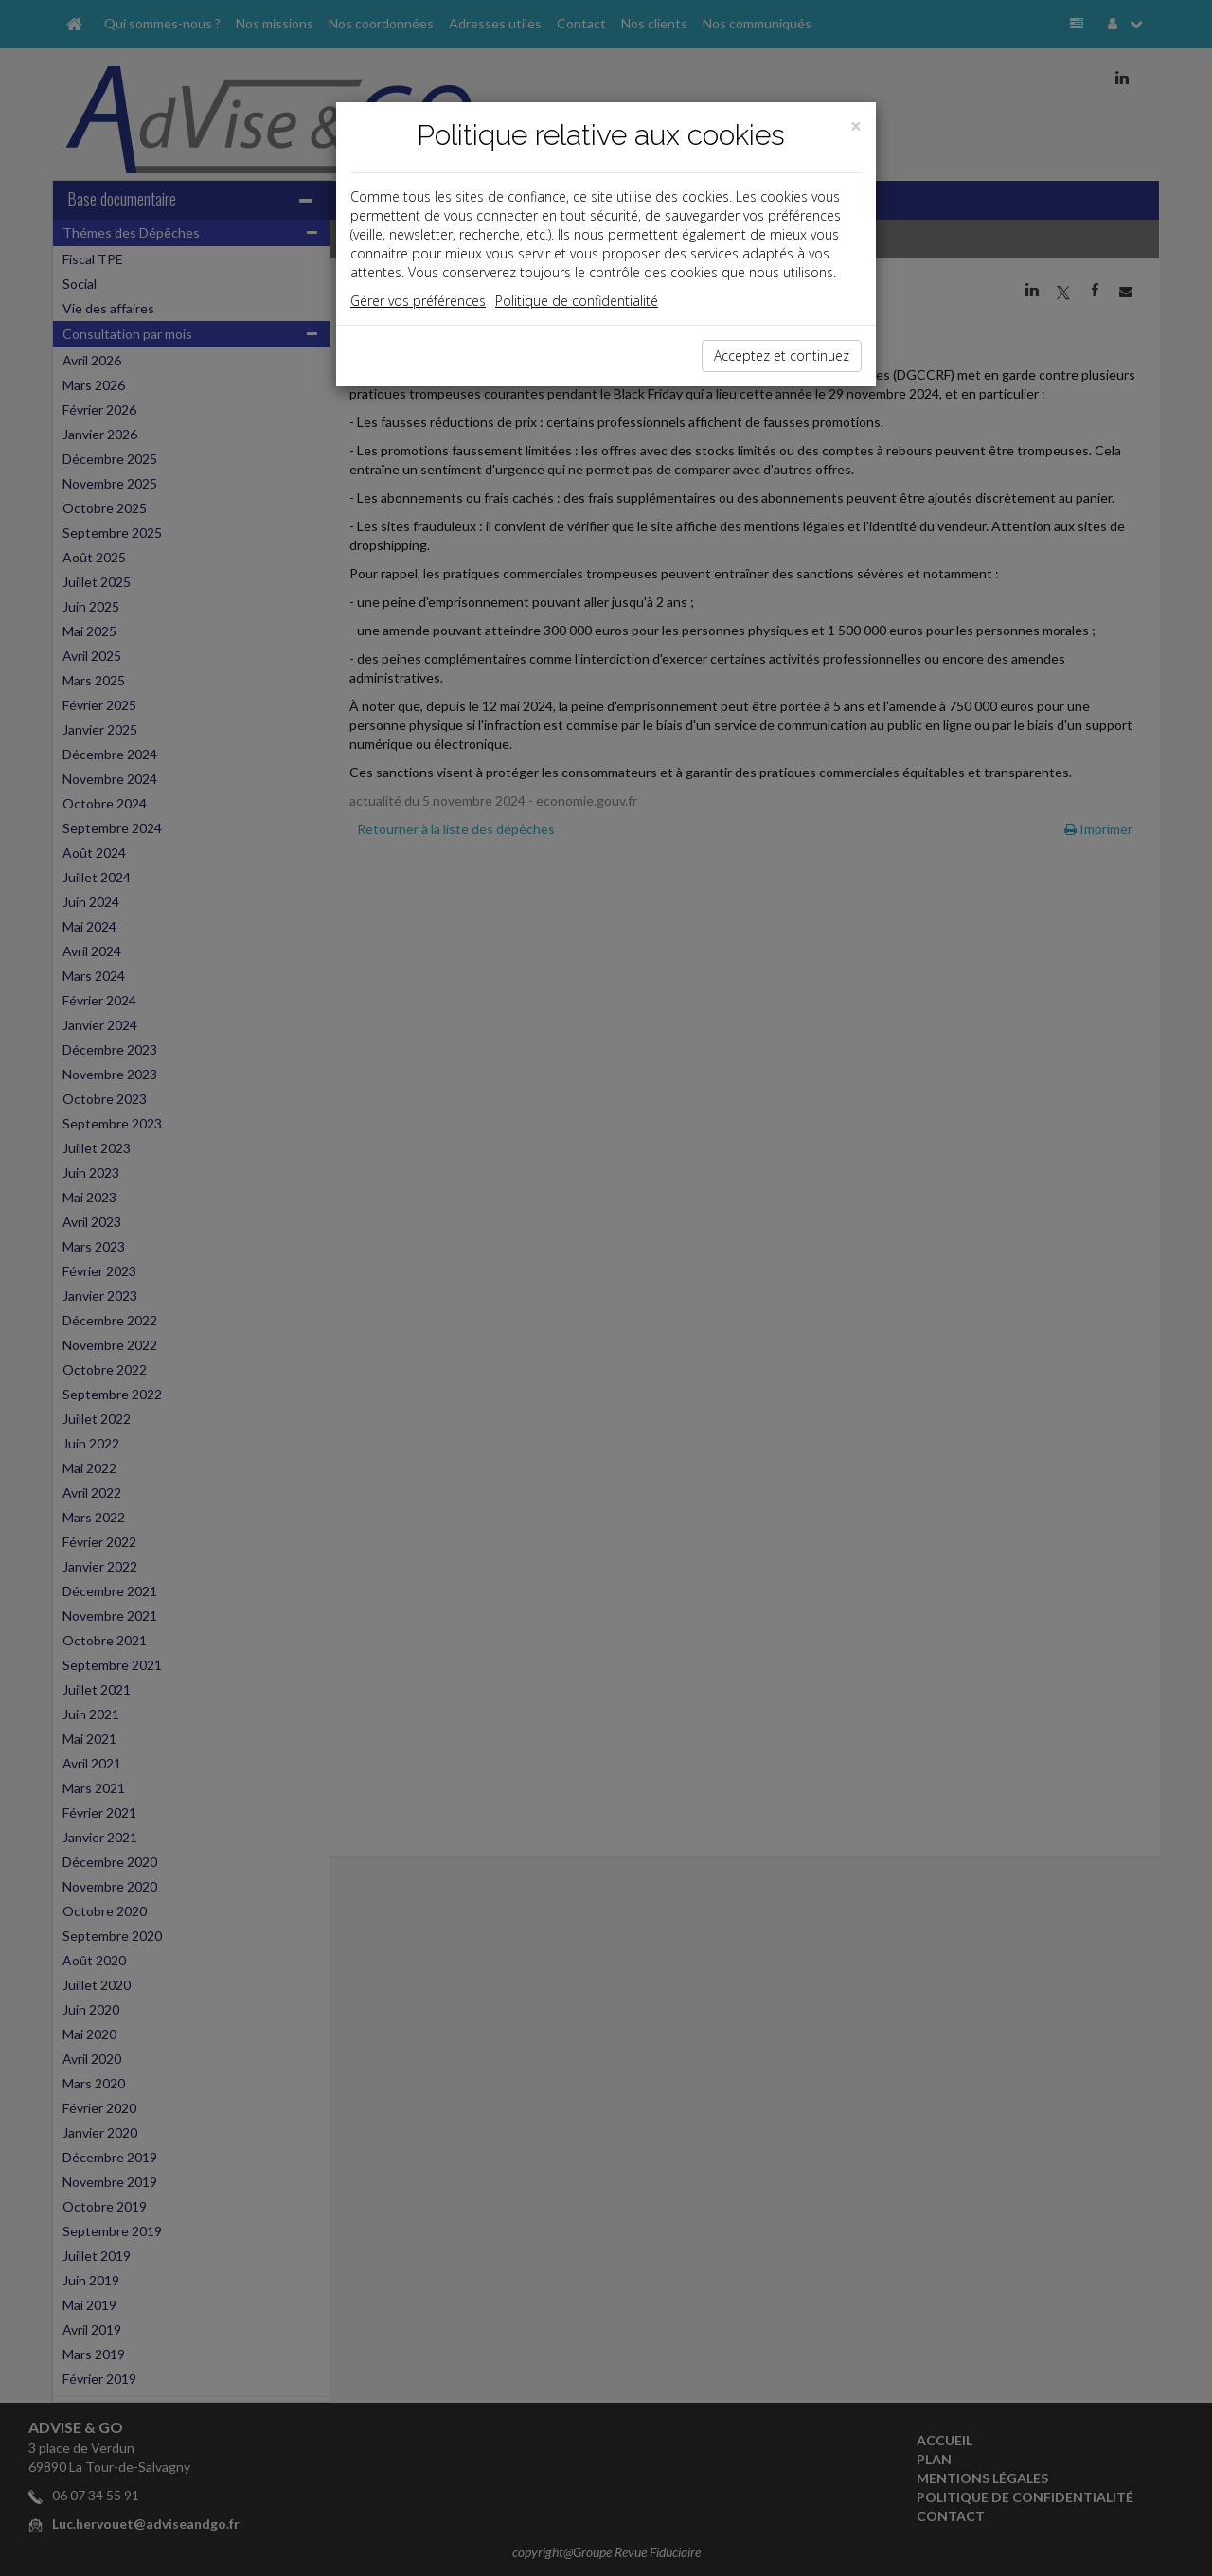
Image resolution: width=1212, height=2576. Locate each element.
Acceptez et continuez (781, 355)
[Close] (856, 126)
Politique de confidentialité (576, 301)
